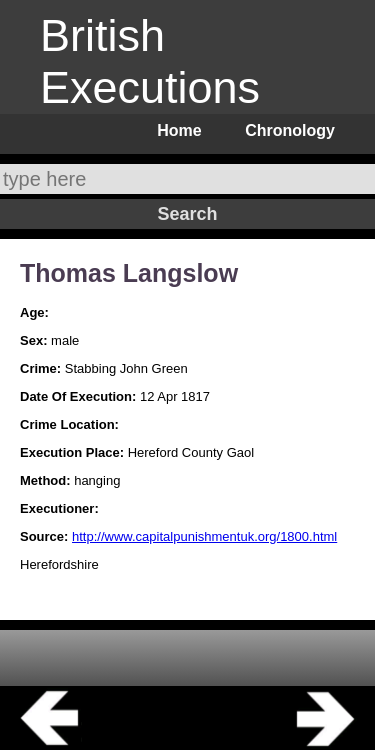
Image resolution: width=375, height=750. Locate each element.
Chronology (290, 130)
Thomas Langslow (129, 273)
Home (179, 130)
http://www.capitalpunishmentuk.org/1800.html (204, 536)
